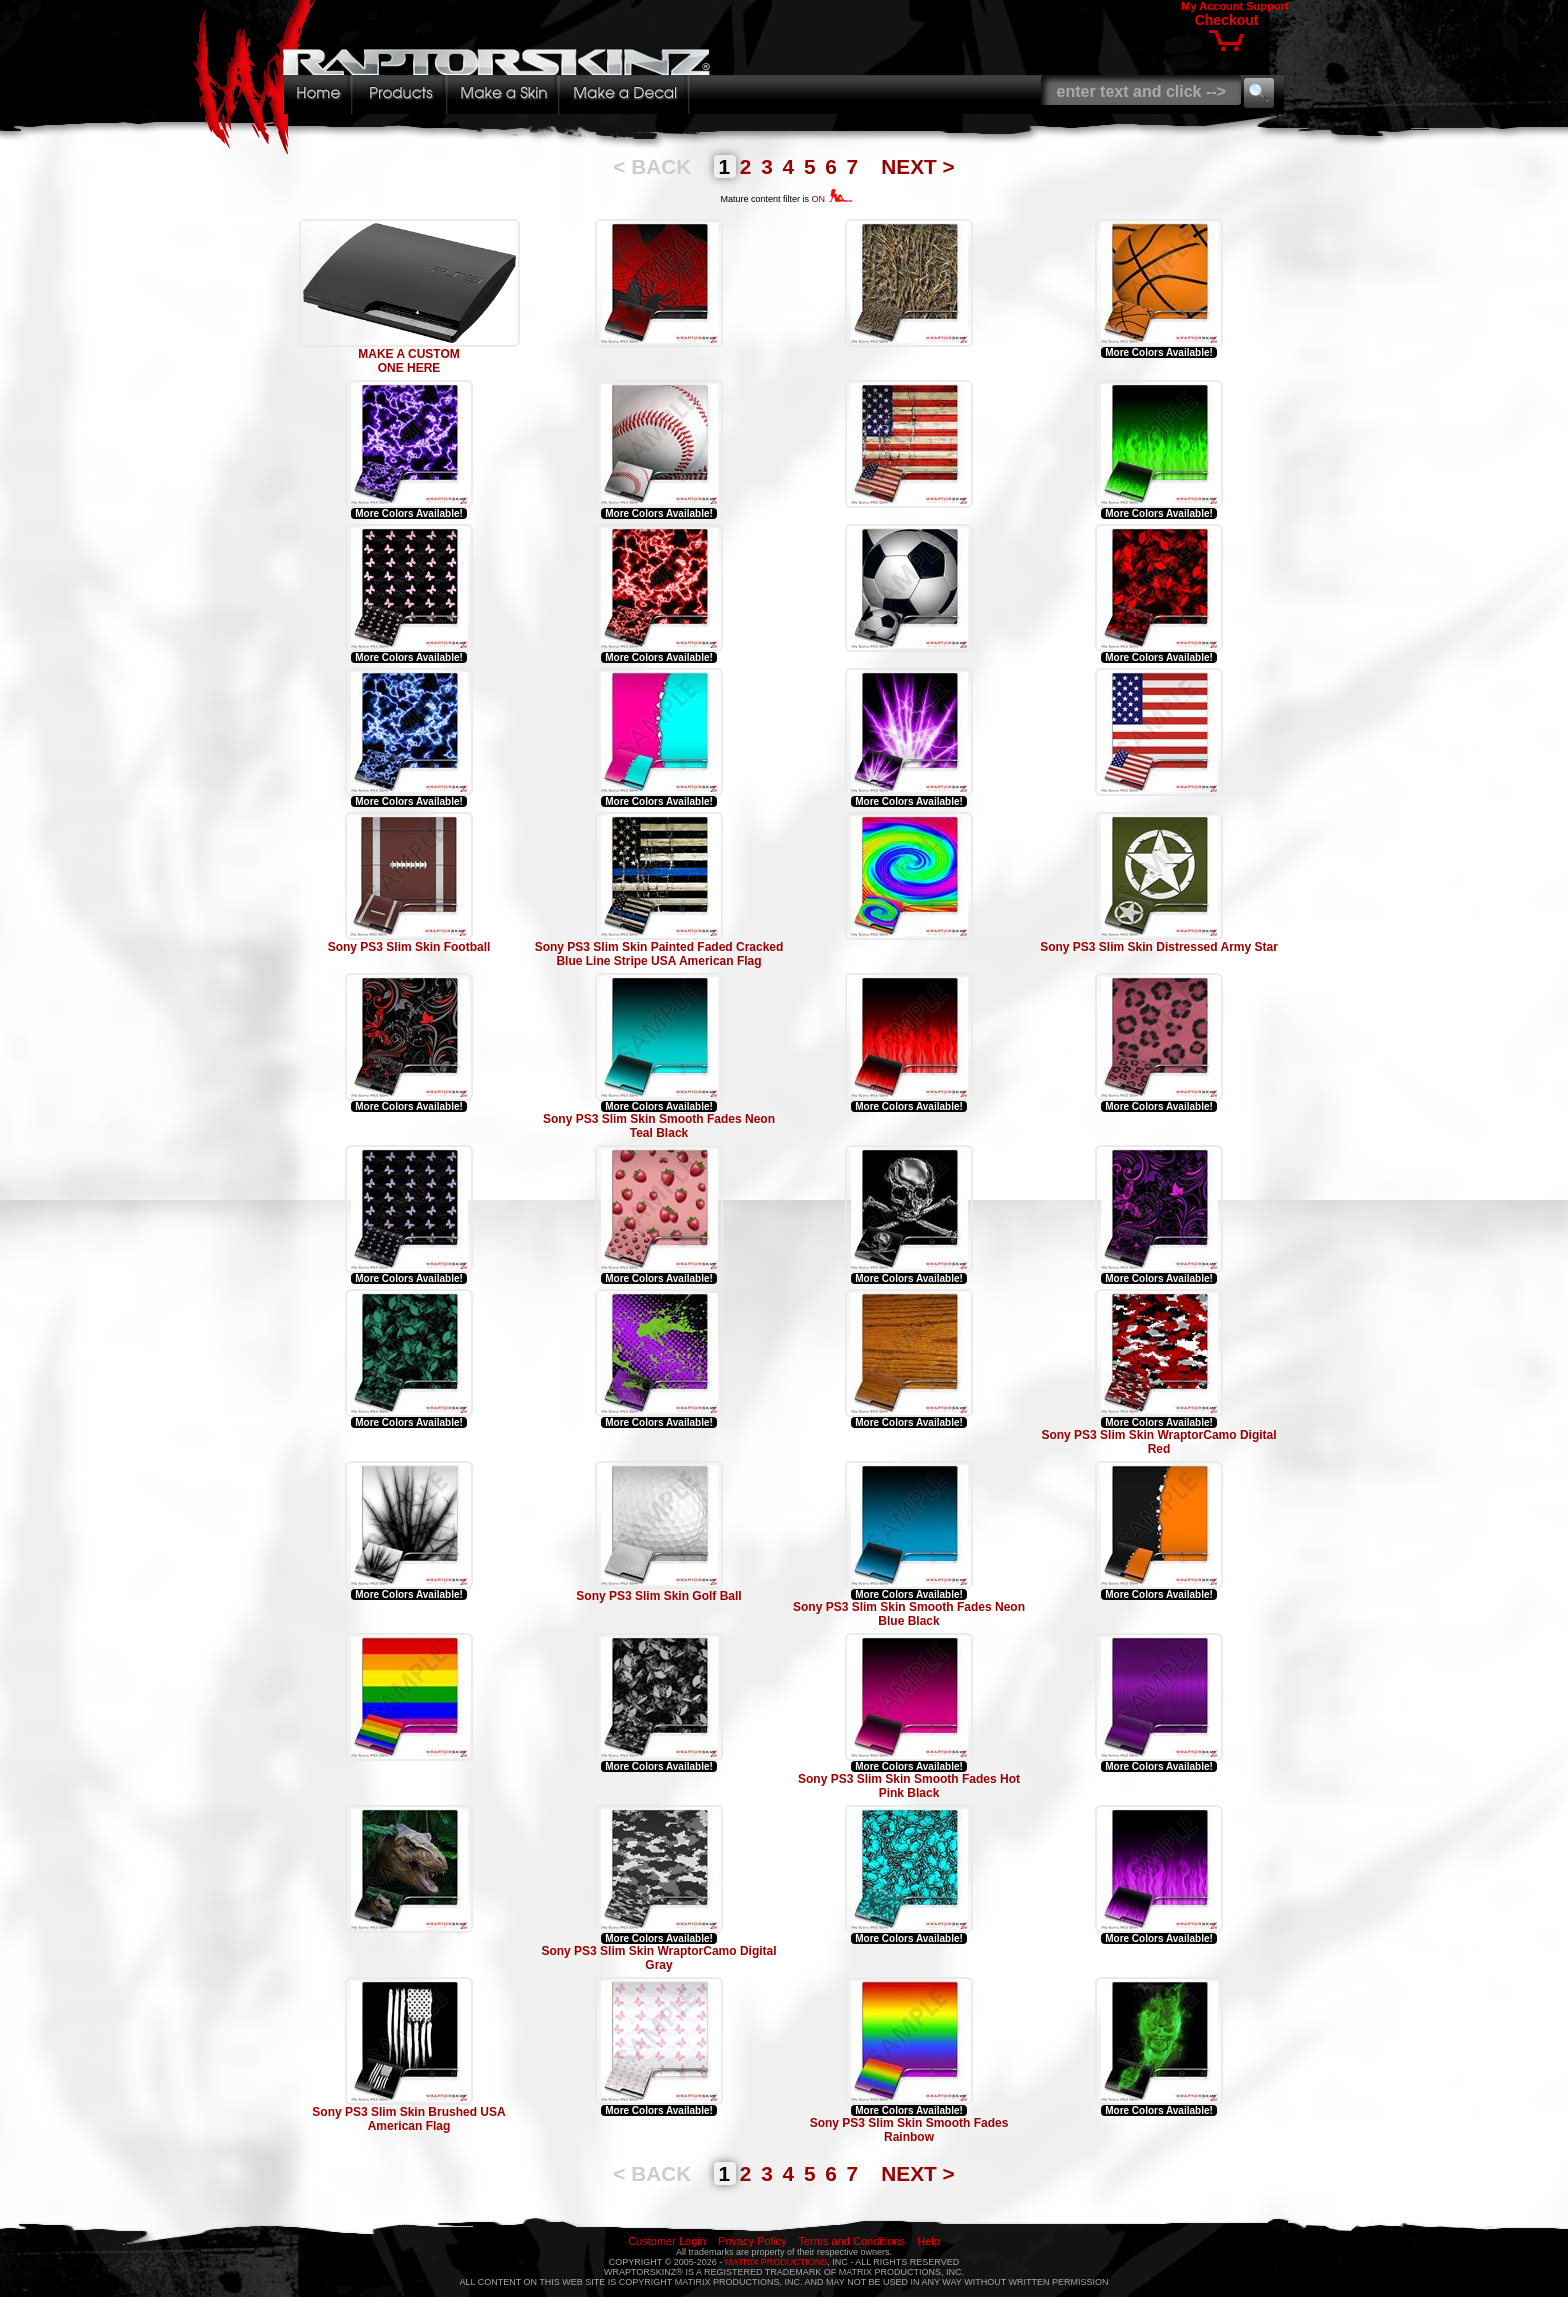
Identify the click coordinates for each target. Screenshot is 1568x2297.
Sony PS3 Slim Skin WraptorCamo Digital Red (1158, 1442)
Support (1267, 6)
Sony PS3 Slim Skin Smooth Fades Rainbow (909, 2130)
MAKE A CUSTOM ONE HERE (409, 361)
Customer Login (667, 2241)
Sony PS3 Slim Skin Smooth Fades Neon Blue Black (909, 1614)
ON (832, 199)
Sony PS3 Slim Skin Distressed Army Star (1159, 947)
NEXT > (917, 166)
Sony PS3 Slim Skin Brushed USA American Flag (408, 2119)
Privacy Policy (752, 2241)
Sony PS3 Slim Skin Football (409, 947)
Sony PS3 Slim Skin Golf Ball (658, 1596)
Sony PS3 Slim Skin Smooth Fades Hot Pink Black (909, 1786)
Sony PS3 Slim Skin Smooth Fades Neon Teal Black (659, 1126)
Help (928, 2241)
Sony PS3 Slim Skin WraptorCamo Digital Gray (658, 1958)
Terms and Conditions (852, 2241)
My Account (1212, 6)
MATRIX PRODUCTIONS (776, 2262)
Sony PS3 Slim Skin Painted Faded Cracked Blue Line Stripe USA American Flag (659, 954)
